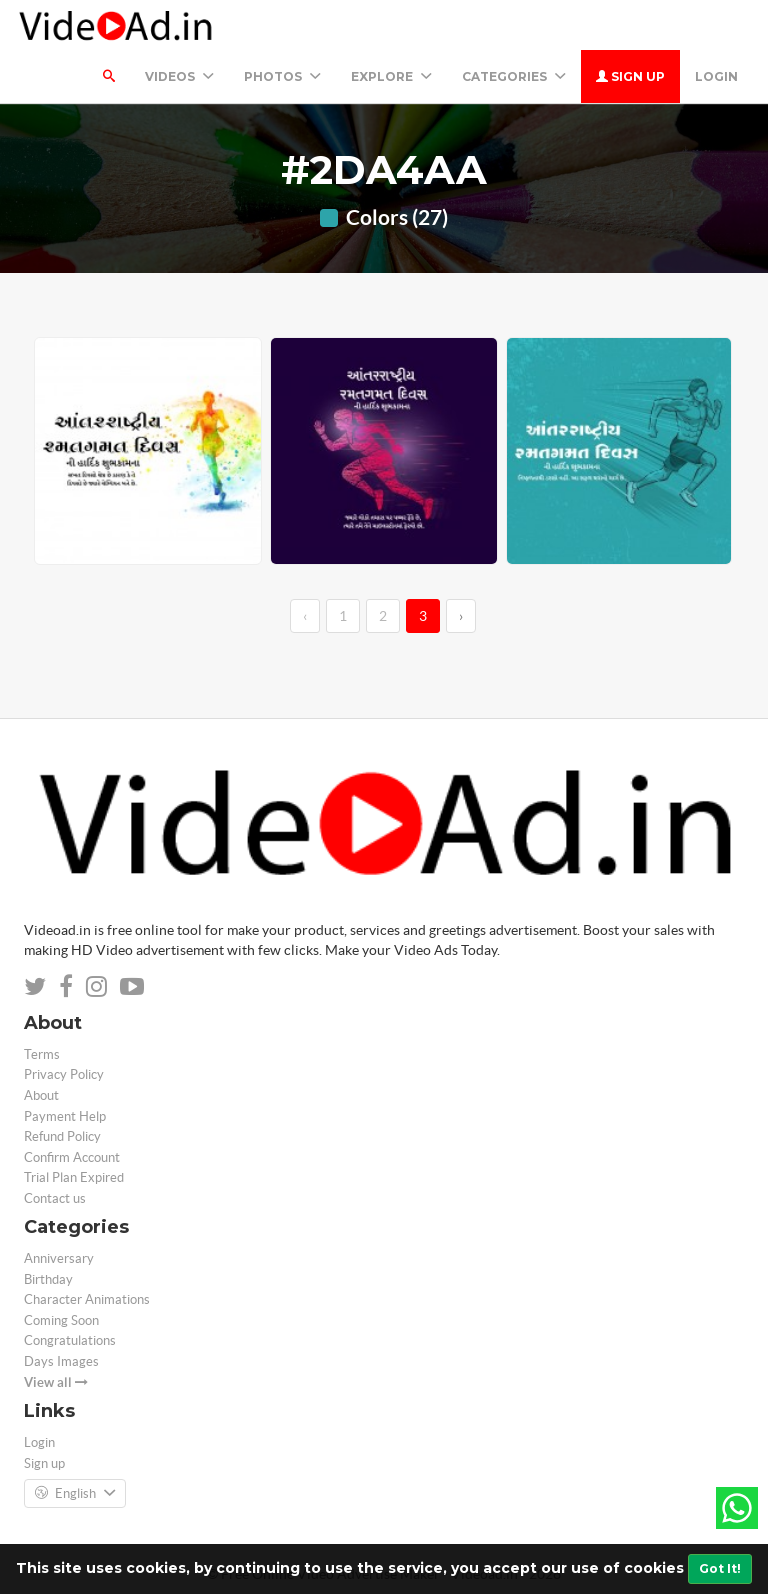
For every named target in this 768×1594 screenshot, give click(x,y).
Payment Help (65, 1116)
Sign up (630, 76)
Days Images (61, 1361)
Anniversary (59, 1258)
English (75, 1494)
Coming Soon (61, 1320)
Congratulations (70, 1340)
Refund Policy (62, 1136)
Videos (179, 76)
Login (716, 76)
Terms (42, 1054)
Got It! (720, 1568)
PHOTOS (282, 76)
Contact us (55, 1198)
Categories (514, 76)
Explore (391, 76)
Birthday (48, 1279)
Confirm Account (72, 1157)
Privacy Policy (64, 1074)
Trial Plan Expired (74, 1177)
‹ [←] (305, 616)
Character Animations (87, 1299)
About (41, 1095)
